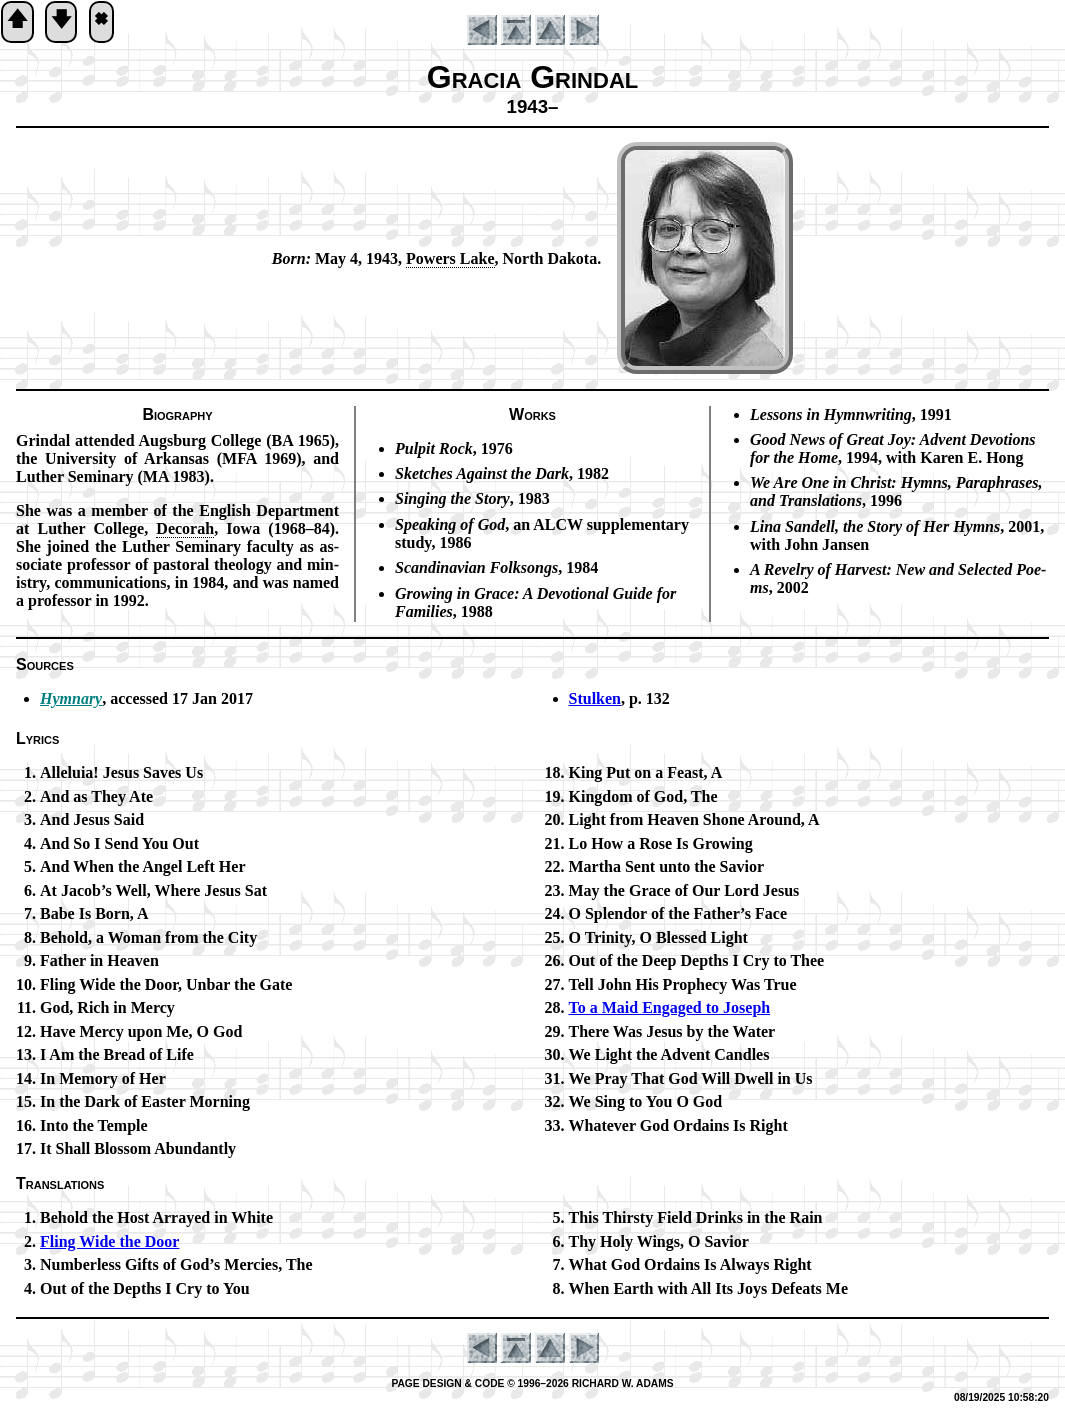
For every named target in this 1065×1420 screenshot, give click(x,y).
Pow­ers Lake (450, 258)
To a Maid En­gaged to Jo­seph (670, 1007)
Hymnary (71, 698)
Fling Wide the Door (109, 1241)
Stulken (595, 698)
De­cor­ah (185, 528)
